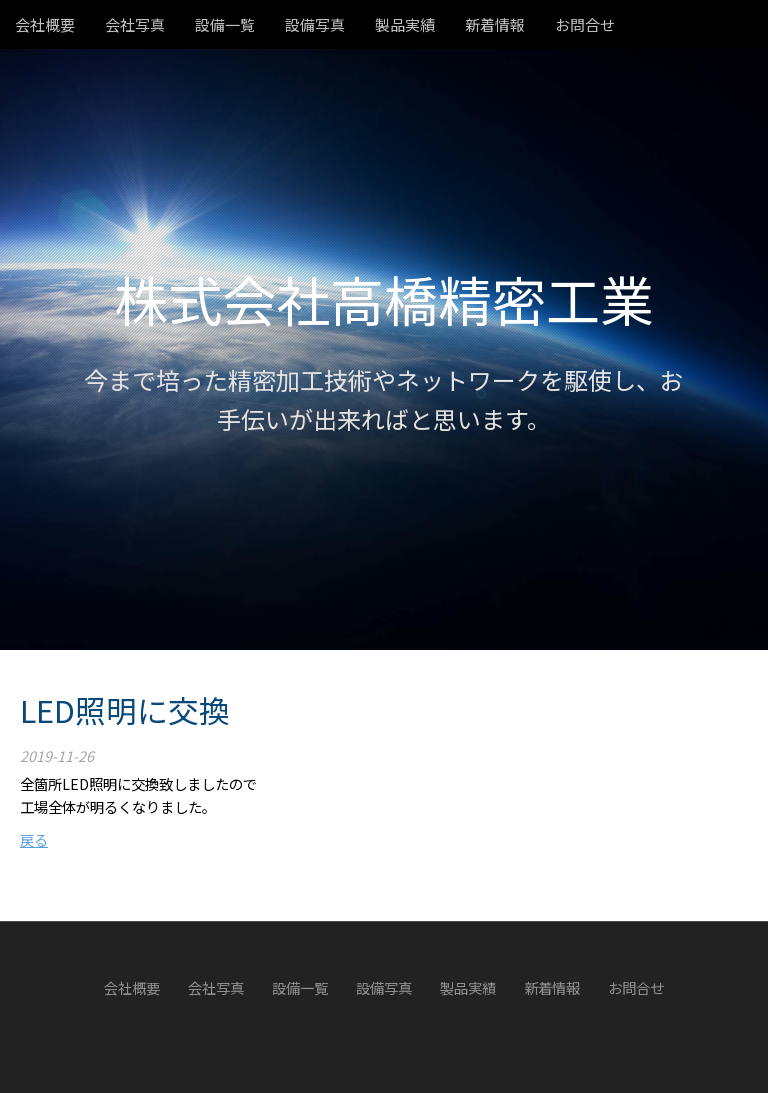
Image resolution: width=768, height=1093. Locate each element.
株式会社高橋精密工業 (384, 298)
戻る (34, 839)
